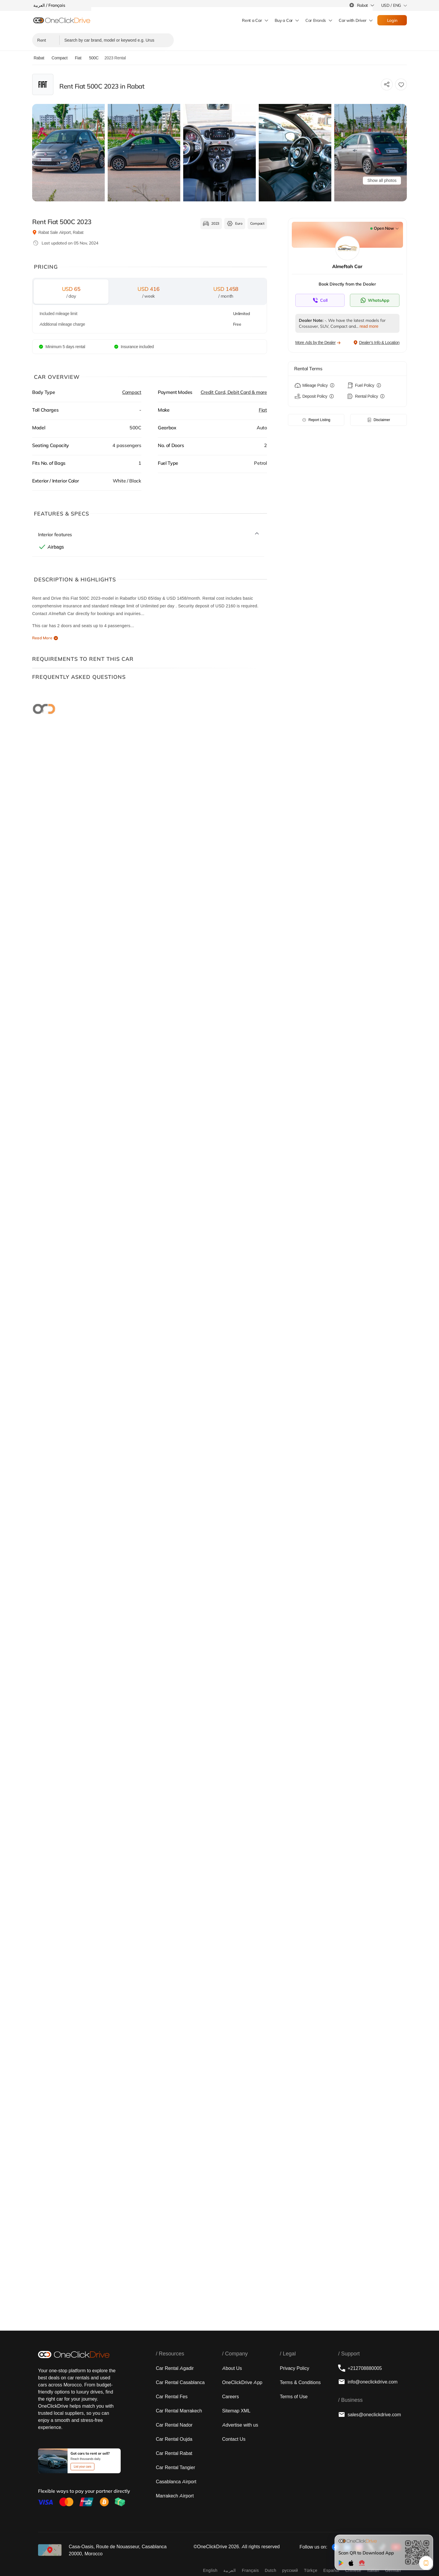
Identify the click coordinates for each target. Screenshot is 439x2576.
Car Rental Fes (172, 2396)
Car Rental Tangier (175, 2467)
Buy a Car (284, 20)
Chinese (353, 2570)
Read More (42, 638)
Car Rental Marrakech (179, 2411)
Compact (131, 392)
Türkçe (310, 2570)
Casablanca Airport (176, 2481)
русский (290, 2570)
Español (331, 2570)
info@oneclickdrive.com (367, 2381)
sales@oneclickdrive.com (369, 2414)
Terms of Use (293, 2396)
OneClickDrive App (242, 2382)
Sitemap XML (236, 2411)
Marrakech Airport (175, 2496)
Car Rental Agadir (175, 2368)
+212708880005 (360, 2368)
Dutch (270, 2570)
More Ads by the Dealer (318, 342)
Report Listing (316, 420)
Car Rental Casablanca (180, 2382)
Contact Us (233, 2439)
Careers (230, 2396)
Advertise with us (240, 2425)
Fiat (263, 410)
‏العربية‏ (229, 2570)
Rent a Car (252, 20)
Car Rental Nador (174, 2425)
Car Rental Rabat (174, 2453)
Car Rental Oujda (174, 2439)
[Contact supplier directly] (320, 300)
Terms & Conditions (300, 2382)
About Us (232, 2368)
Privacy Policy (294, 2368)
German (393, 2570)
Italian (373, 2570)
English (210, 2570)
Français (250, 2570)
